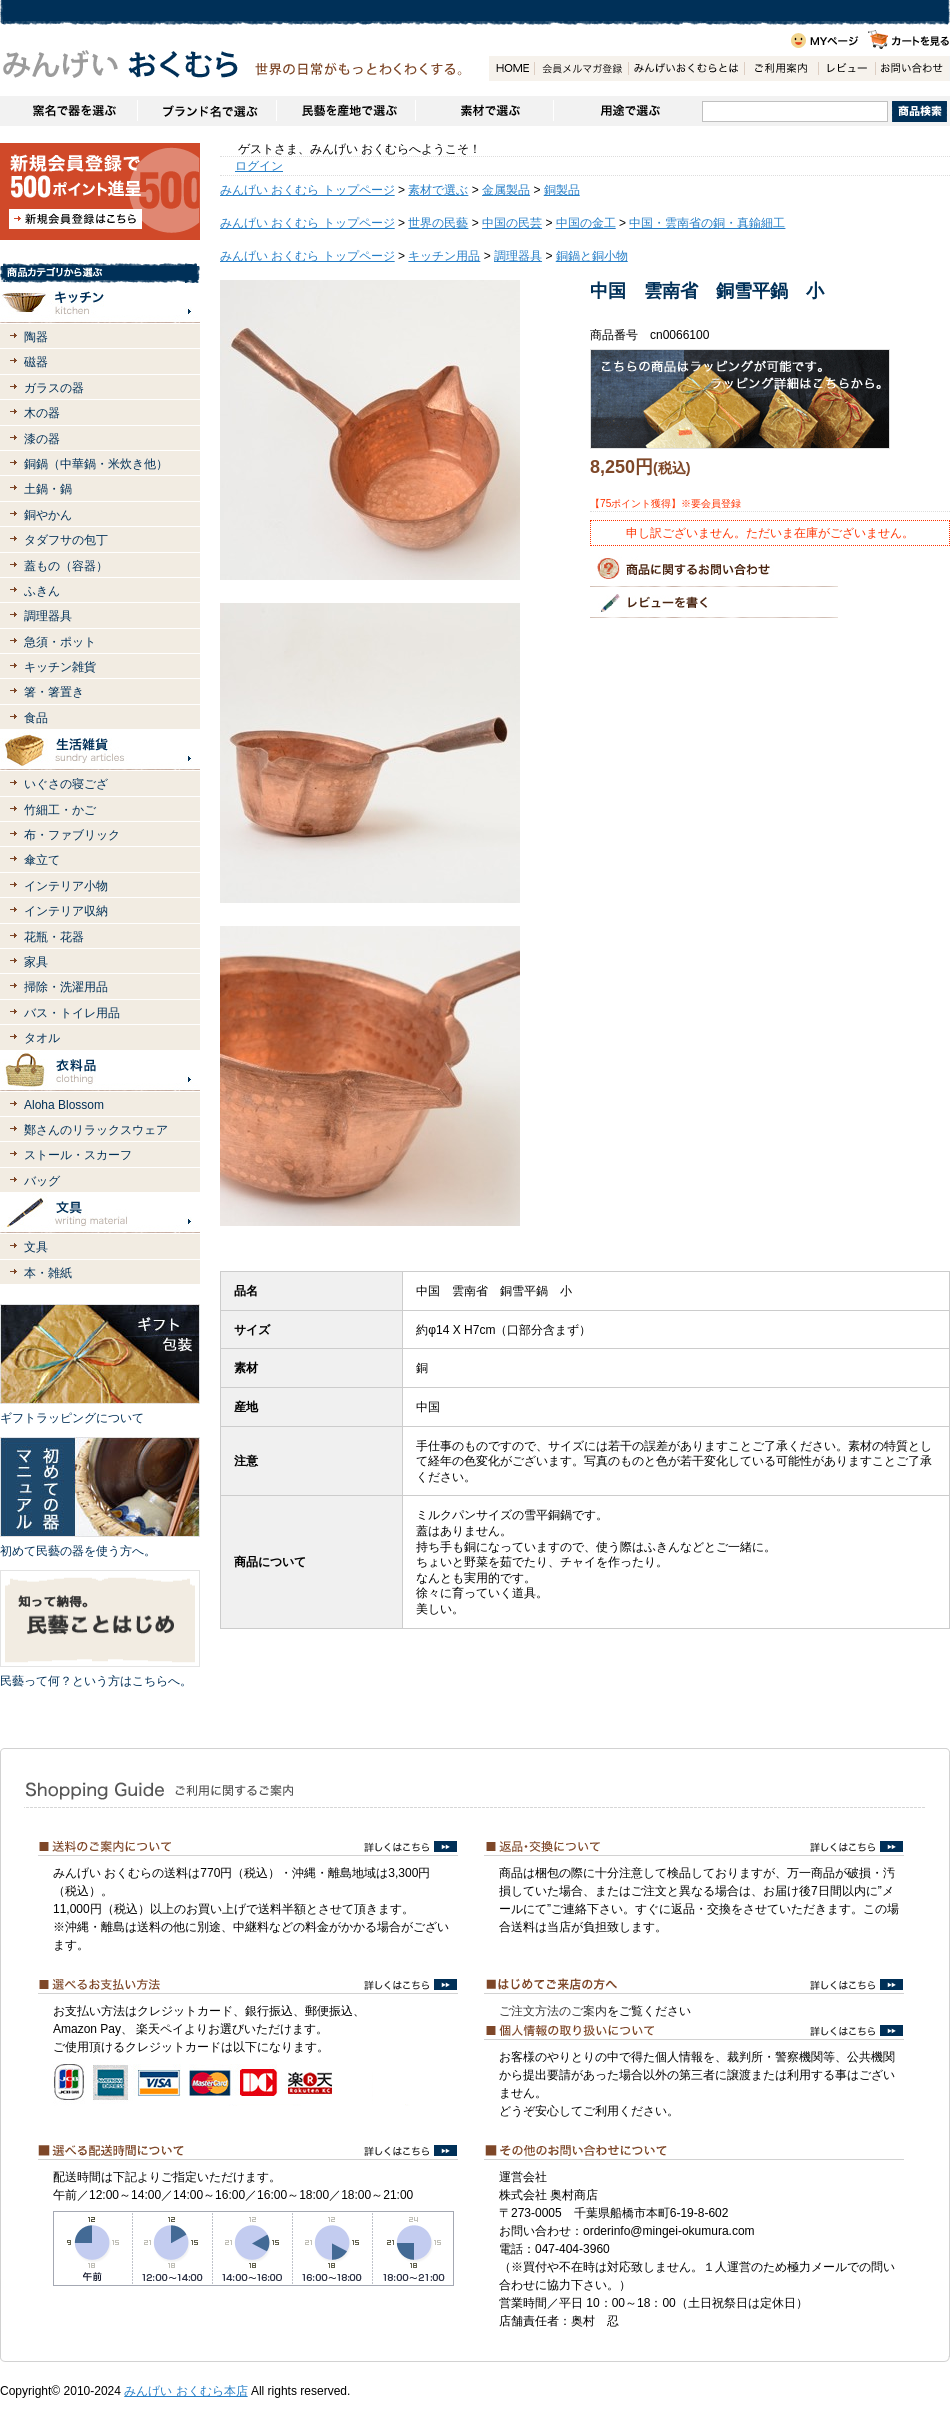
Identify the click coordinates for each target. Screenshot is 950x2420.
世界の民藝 (438, 223)
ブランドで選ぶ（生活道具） (206, 111)
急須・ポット (60, 642)
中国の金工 (586, 223)
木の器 (42, 413)
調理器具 (48, 616)
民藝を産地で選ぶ (345, 111)
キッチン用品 (444, 256)
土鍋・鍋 (48, 489)
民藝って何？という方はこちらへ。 (96, 1681)
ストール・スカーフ (78, 1155)
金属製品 (506, 190)
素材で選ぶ (484, 111)
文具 (36, 1247)
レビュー (846, 68)
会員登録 (581, 68)
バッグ (42, 1181)
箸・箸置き (54, 692)
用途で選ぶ (627, 111)
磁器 (36, 362)
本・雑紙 (48, 1273)
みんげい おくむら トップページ (307, 190)
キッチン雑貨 (60, 667)
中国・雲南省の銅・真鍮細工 (707, 223)
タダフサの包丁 (66, 540)
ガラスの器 (54, 388)
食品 (36, 718)
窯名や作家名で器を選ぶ (68, 111)
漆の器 (42, 439)
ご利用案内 (781, 68)
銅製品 (562, 190)
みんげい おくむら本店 (185, 2391)
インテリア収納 (66, 911)
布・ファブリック (72, 835)
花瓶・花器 (54, 937)
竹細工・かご (60, 810)
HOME (511, 68)
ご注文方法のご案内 (553, 2011)
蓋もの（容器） (66, 566)
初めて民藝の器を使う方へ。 (78, 1551)
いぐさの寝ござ (66, 784)
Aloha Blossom (64, 1105)
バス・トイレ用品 (72, 1013)
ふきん (42, 591)
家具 (36, 962)
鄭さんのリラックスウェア (96, 1130)
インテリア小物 (66, 886)
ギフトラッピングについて (72, 1418)
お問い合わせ (912, 68)
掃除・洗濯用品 (66, 987)
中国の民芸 (512, 223)
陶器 (36, 337)
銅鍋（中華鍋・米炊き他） (96, 464)
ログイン (259, 166)
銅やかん (48, 515)
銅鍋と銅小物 (592, 256)
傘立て (42, 860)
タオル (42, 1038)
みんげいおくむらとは (686, 68)
